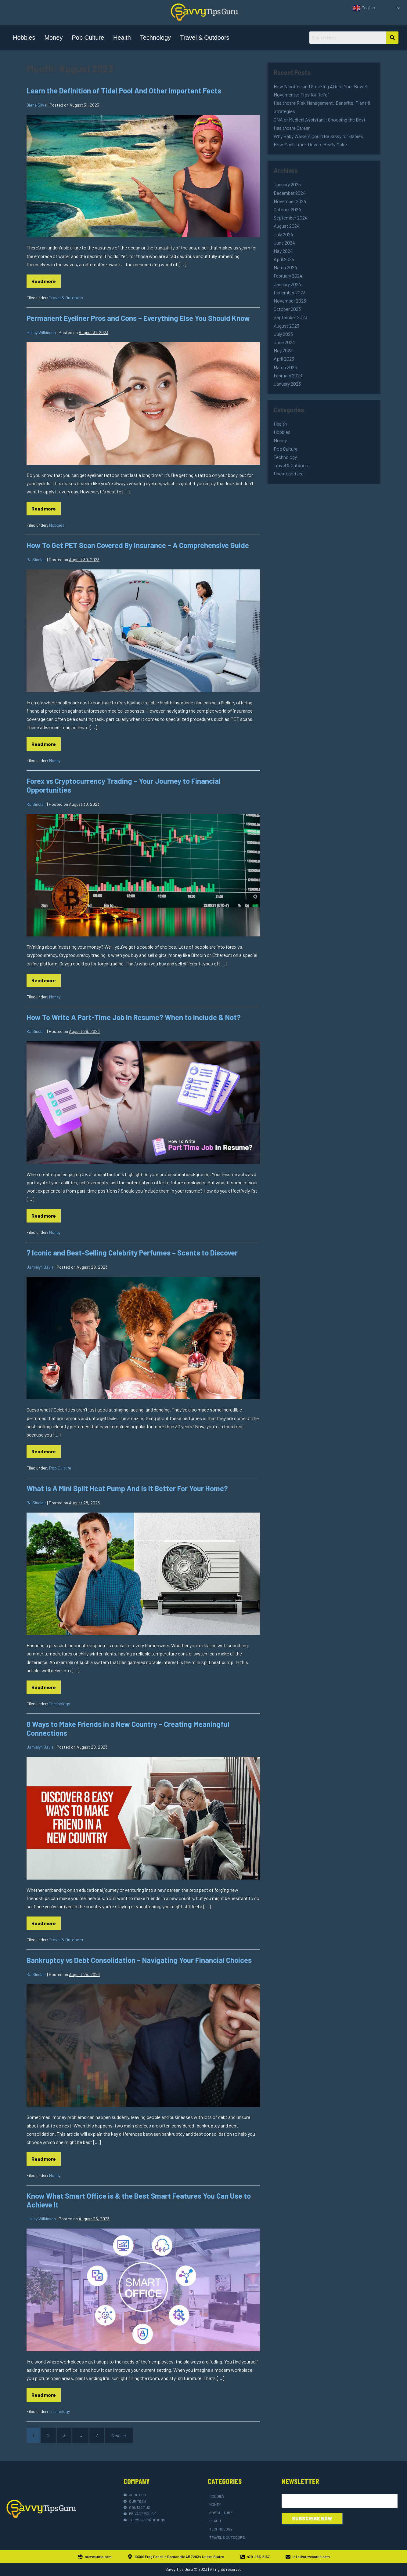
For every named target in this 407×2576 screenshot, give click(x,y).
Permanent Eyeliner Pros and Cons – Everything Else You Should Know (138, 318)
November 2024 (290, 201)
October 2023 (287, 309)
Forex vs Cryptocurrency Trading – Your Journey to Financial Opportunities (124, 785)
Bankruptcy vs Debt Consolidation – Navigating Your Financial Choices (139, 1960)
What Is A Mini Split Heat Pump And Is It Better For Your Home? (127, 1488)
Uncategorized (289, 473)
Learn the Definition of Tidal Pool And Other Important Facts (124, 90)
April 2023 (284, 359)
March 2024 (285, 267)
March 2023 (285, 367)
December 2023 (289, 292)
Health (122, 37)
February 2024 (288, 275)
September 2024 (291, 217)
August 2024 (287, 226)
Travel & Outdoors (204, 37)
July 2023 (283, 334)
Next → (119, 2435)
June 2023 (284, 342)
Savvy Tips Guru (179, 2569)
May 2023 (283, 350)
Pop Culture (88, 37)
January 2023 (287, 384)
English (364, 8)
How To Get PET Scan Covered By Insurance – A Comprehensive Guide (138, 545)
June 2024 (284, 242)
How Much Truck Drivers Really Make (310, 144)
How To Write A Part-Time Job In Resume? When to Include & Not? (134, 1017)
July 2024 (283, 234)
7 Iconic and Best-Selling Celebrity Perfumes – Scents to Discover (132, 1252)
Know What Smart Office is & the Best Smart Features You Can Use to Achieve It (139, 2200)
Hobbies (24, 37)
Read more (46, 279)
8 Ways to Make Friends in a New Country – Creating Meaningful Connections (128, 1728)
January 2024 (287, 284)
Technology (155, 37)
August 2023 (286, 326)
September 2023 (290, 317)
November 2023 (290, 300)
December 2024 (290, 193)
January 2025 (287, 184)
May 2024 (283, 251)
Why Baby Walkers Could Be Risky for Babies (318, 136)
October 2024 (287, 209)
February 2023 (288, 375)
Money (53, 37)
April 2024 (284, 259)
